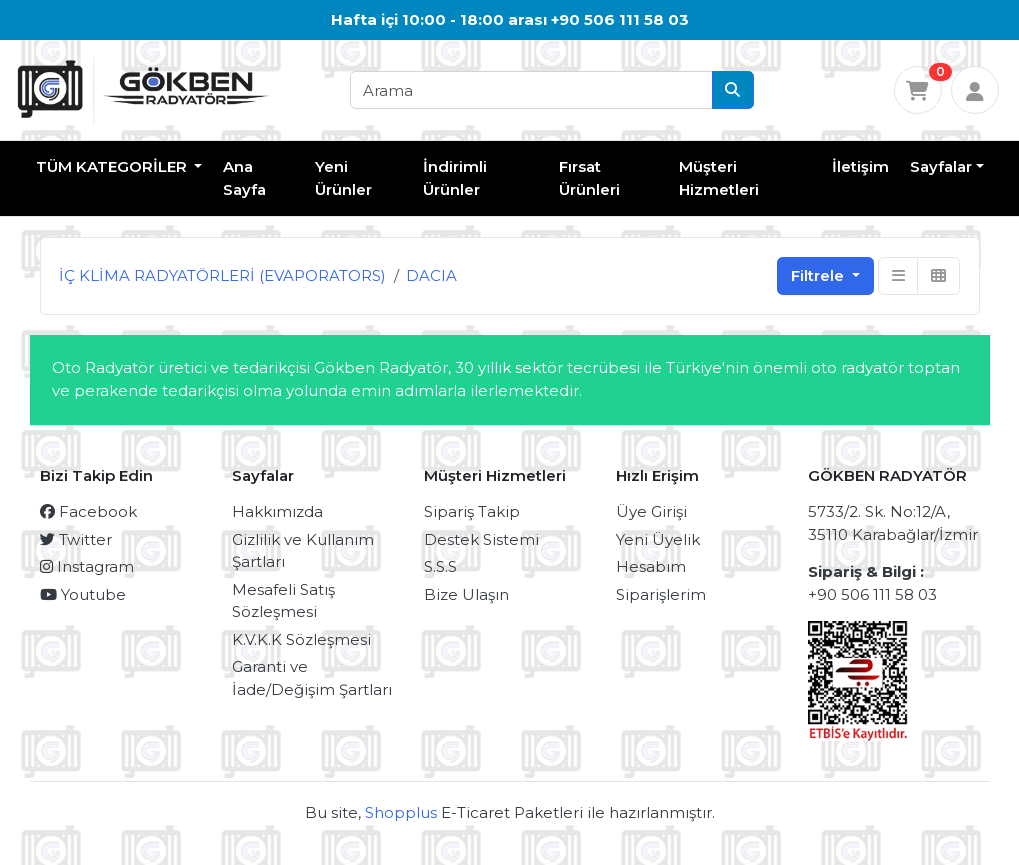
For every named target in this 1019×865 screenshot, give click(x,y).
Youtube (83, 594)
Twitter (76, 539)
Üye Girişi (651, 511)
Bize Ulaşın (466, 594)
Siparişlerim (661, 594)
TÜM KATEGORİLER (113, 166)
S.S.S (440, 566)
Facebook (88, 511)
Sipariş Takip (472, 511)
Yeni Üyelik (658, 539)
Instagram (87, 566)
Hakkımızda (277, 511)
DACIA (431, 275)
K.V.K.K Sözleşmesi (301, 639)
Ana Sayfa (244, 178)
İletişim (860, 166)
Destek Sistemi (481, 539)
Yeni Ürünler (343, 178)
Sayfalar (941, 166)
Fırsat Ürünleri (589, 178)
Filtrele (819, 275)
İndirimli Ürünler (455, 178)
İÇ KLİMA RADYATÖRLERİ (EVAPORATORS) (222, 275)
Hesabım (651, 566)
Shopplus (401, 812)
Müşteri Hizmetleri (719, 178)
